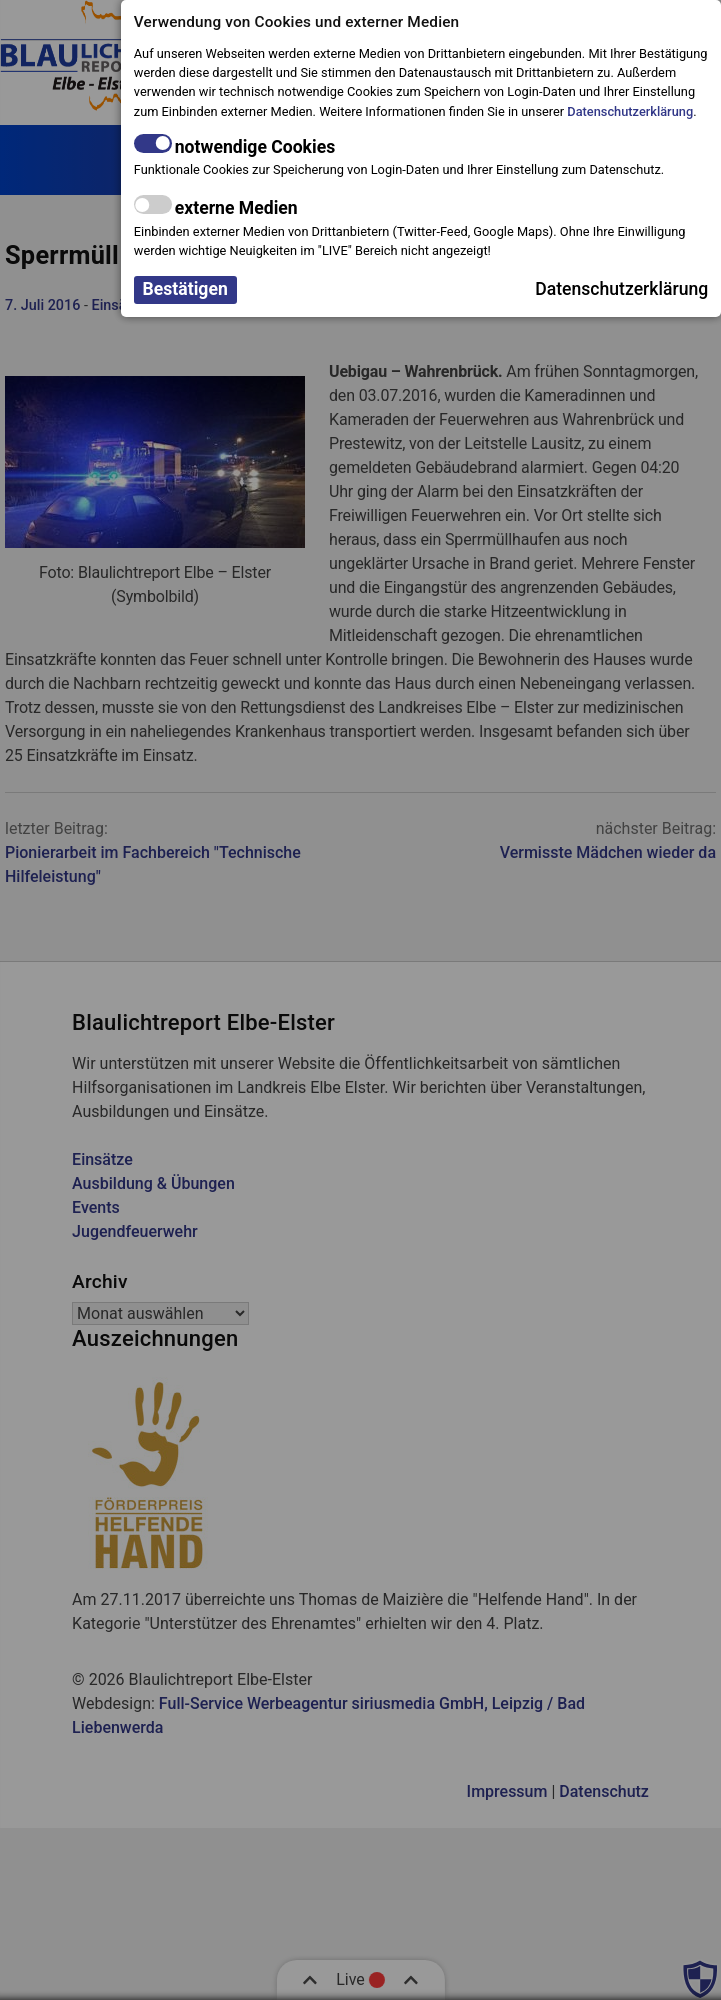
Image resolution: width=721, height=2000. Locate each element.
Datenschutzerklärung (630, 111)
